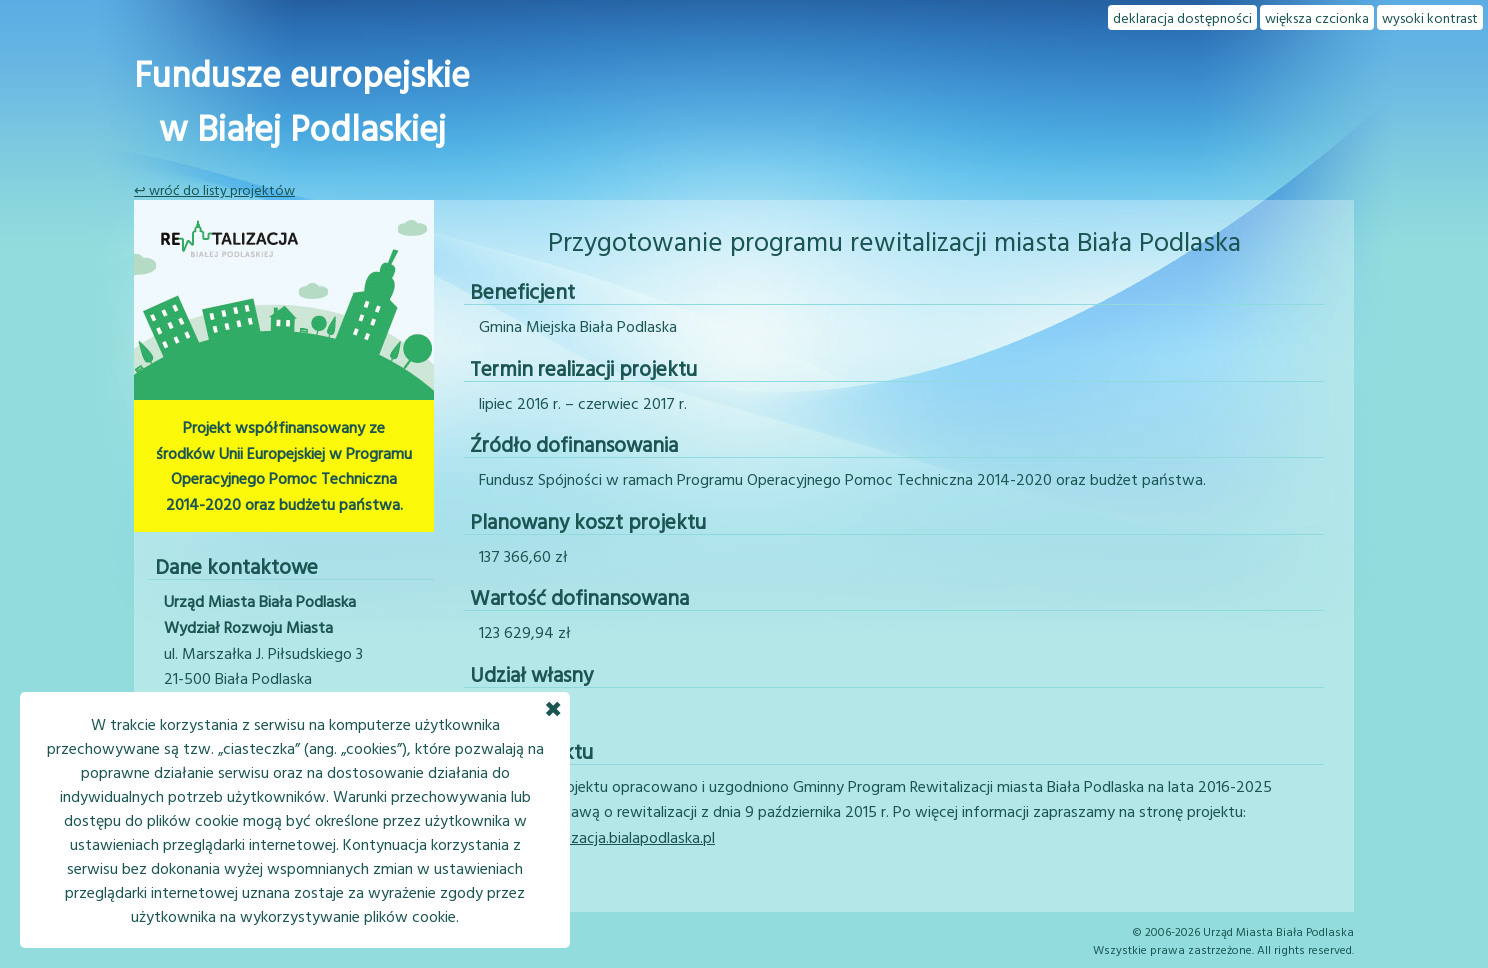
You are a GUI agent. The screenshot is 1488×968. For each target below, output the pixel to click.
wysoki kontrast (1430, 17)
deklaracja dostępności (1182, 17)
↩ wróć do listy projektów (214, 189)
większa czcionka (1317, 17)
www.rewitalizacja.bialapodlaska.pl (597, 837)
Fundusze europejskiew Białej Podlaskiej (302, 100)
